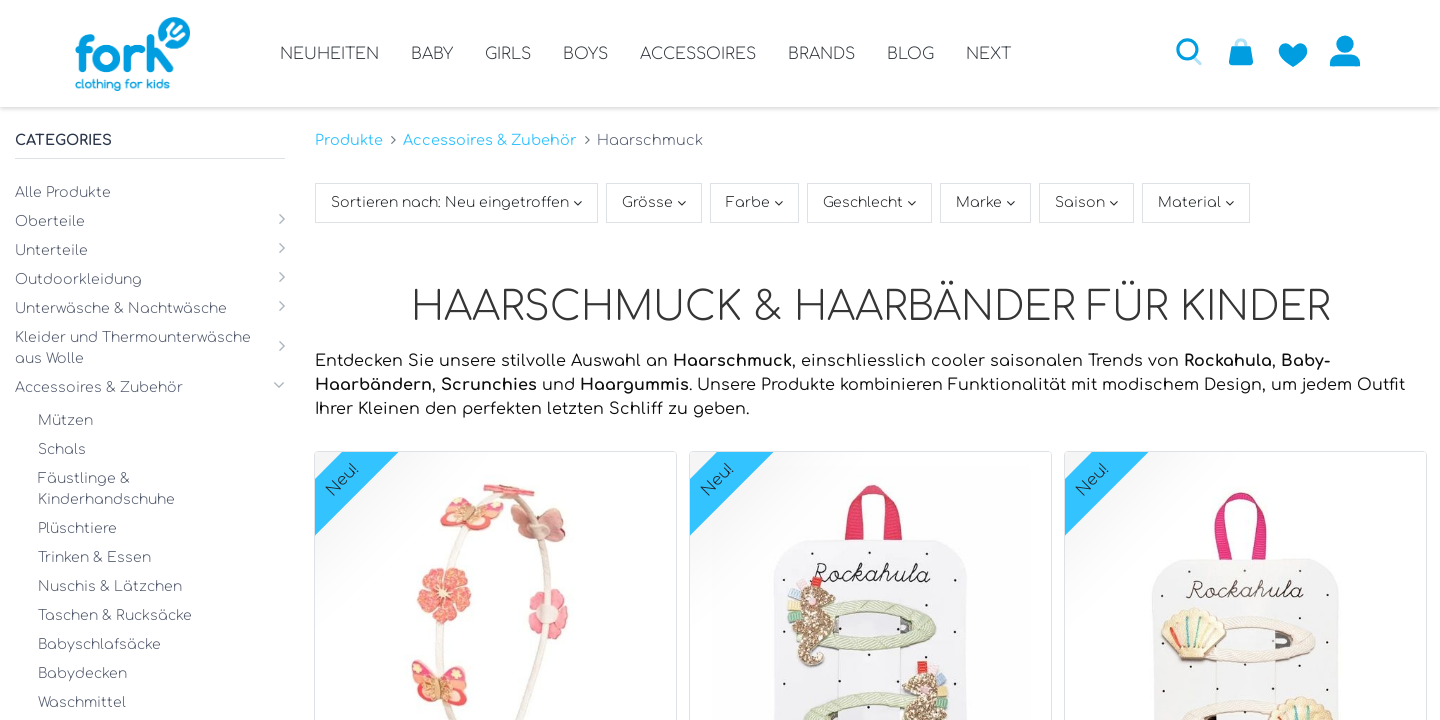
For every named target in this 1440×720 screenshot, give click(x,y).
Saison (1082, 202)
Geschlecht (865, 202)
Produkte (349, 140)
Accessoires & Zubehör (490, 140)
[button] (1189, 51)
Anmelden (1345, 51)
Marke (981, 202)
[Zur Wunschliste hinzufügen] (1293, 51)
